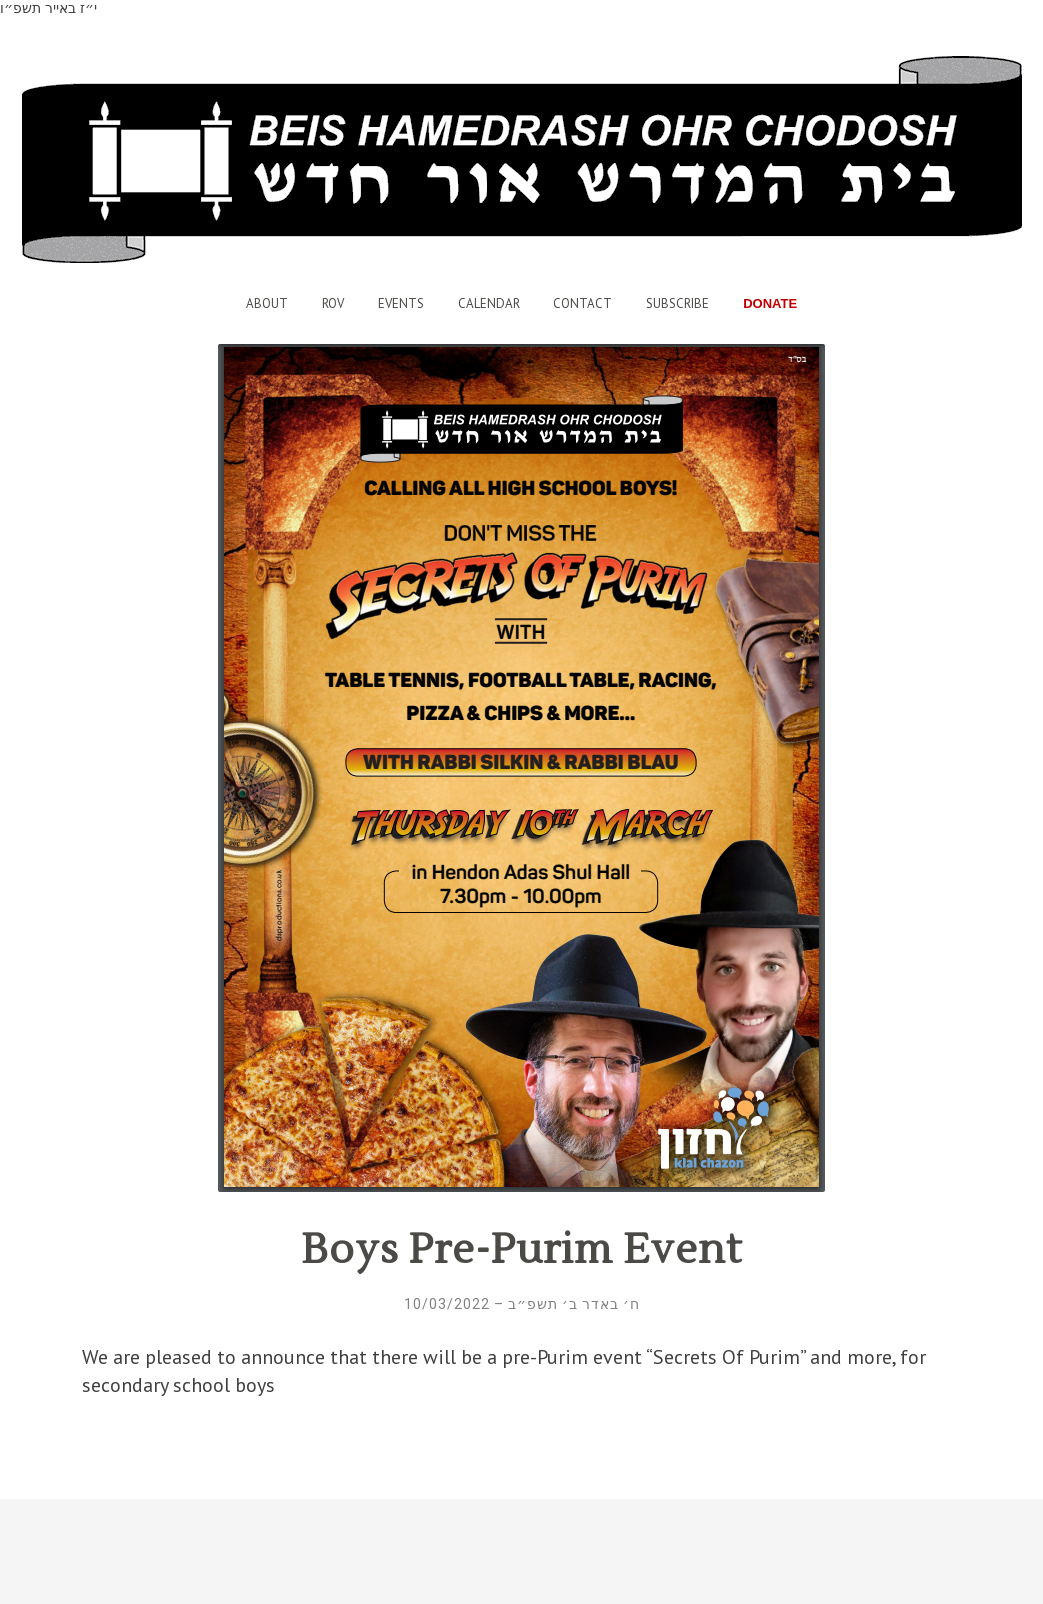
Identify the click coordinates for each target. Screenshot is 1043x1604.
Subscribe (677, 303)
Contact (582, 303)
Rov (333, 303)
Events (401, 303)
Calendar (489, 303)
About (267, 303)
